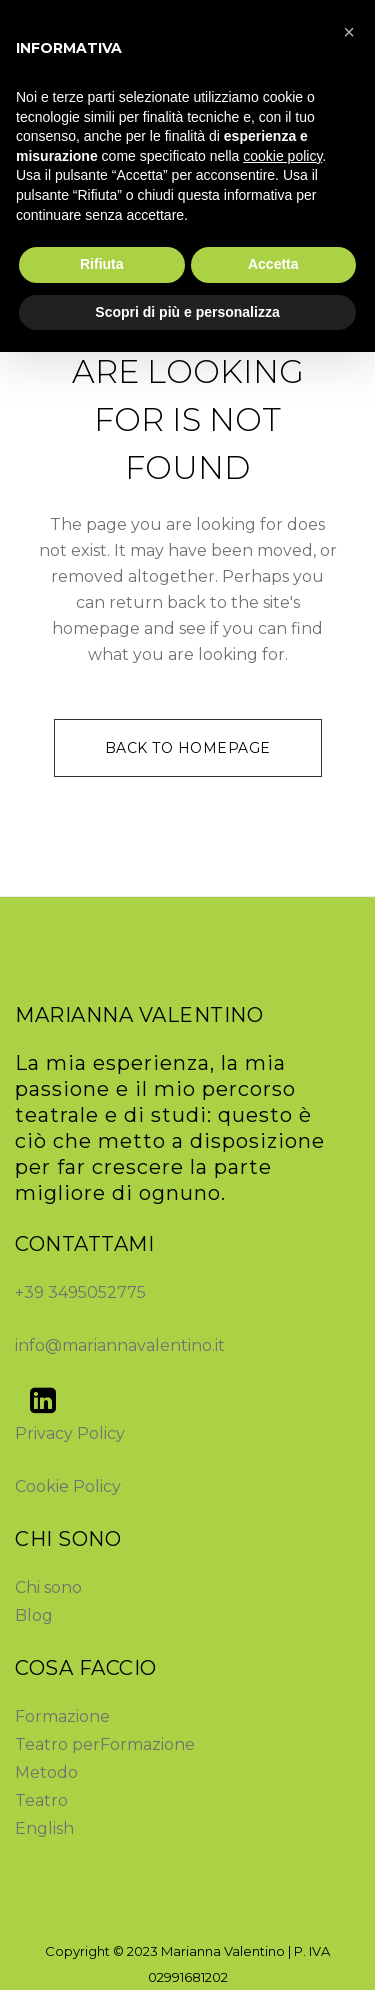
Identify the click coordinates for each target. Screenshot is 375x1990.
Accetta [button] (273, 264)
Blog (34, 1615)
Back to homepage (188, 748)
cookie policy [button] (282, 156)
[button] (349, 32)
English (44, 1828)
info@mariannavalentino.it (120, 1345)
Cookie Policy (68, 1486)
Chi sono (48, 1587)
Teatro (41, 1800)
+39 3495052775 (80, 1292)
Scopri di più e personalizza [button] (187, 312)
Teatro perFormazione (105, 1744)
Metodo (46, 1772)
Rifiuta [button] (102, 264)
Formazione (62, 1716)
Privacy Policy (70, 1433)
